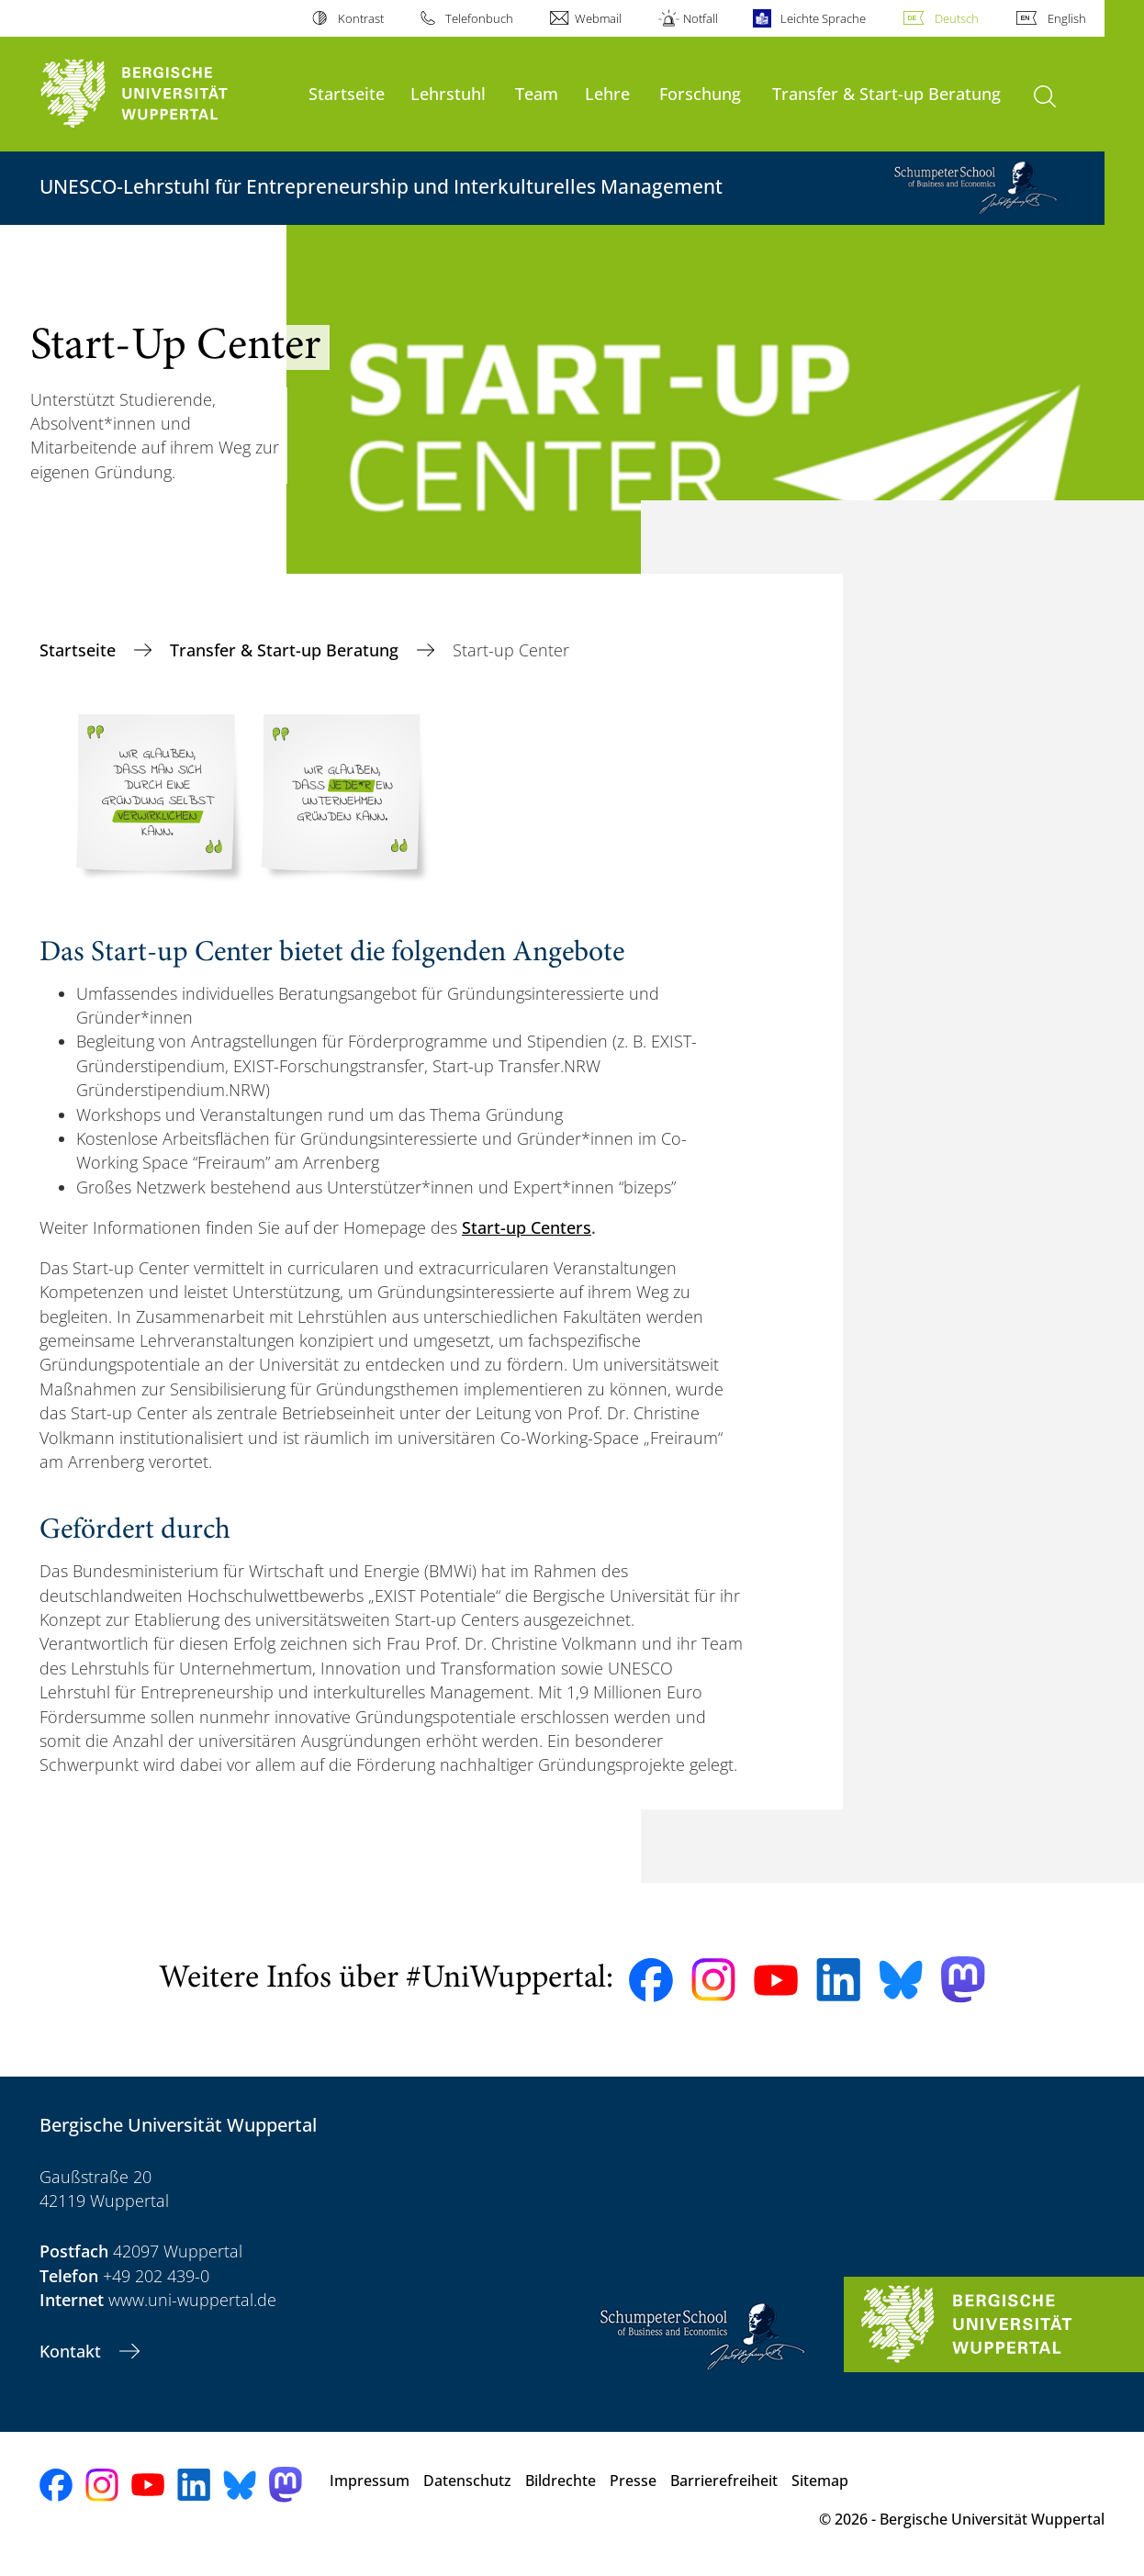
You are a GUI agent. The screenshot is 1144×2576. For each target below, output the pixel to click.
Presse (633, 2480)
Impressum (369, 2480)
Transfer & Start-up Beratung (886, 93)
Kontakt (72, 2351)
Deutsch (957, 18)
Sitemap (819, 2480)
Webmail (598, 18)
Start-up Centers (526, 1227)
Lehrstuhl (448, 93)
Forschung (700, 93)
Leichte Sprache (823, 18)
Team (536, 93)
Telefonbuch (479, 18)
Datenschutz (467, 2480)
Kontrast (361, 18)
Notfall (700, 18)
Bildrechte (560, 2480)
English (1067, 18)
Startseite (346, 93)
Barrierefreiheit (724, 2480)
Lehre (607, 93)
